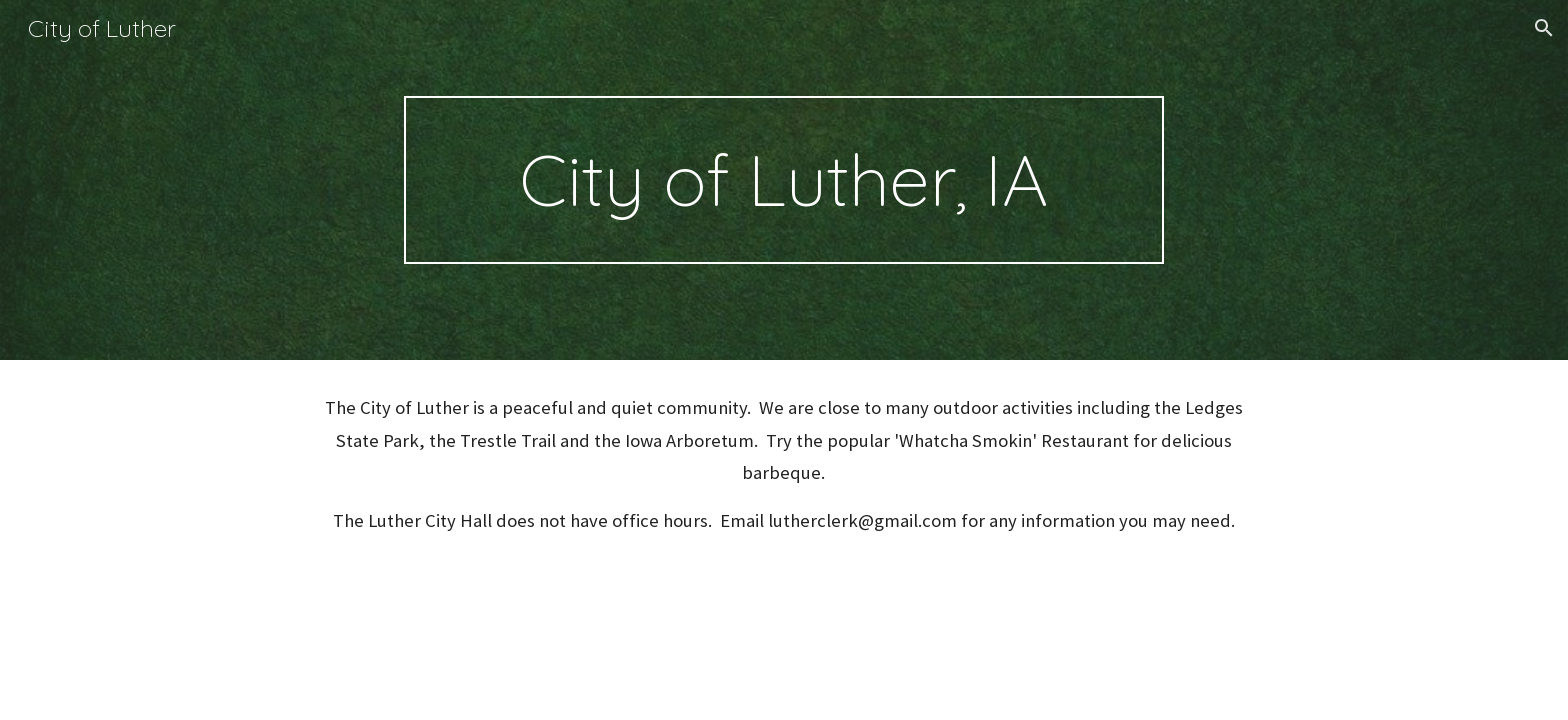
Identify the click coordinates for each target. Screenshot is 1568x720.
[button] (1544, 28)
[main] (784, 180)
